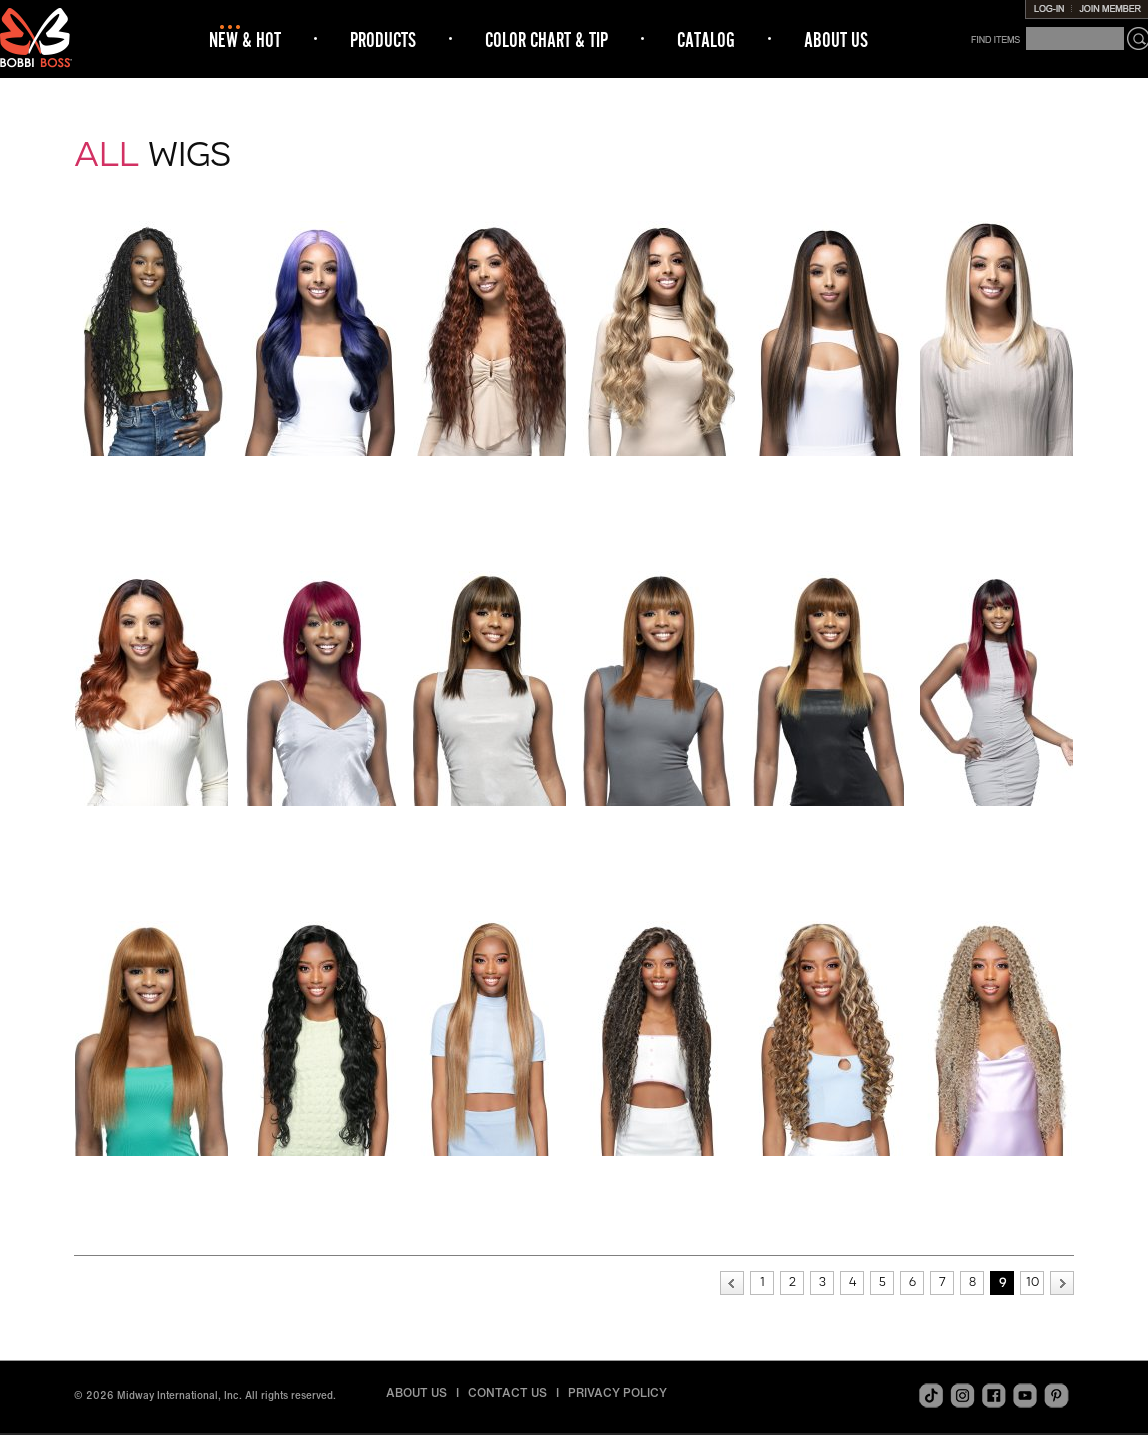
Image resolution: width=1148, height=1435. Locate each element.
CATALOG (706, 39)
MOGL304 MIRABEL (997, 1170)
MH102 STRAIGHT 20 (659, 820)
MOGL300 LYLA (321, 1170)
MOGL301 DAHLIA (490, 1170)
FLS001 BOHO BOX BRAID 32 (152, 476)
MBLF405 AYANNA (997, 470)
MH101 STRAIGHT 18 (490, 820)
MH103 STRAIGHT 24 (828, 820)
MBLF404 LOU (828, 470)
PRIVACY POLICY (617, 1392)
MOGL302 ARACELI (659, 1170)
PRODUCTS (383, 39)
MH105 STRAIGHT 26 (152, 1170)
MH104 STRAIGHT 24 (997, 820)
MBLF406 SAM (152, 820)
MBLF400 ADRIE (321, 470)
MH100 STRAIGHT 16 (321, 820)
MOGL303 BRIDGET (828, 1170)
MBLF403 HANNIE (659, 470)
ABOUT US (836, 39)
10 (1032, 1282)
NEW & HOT (245, 39)
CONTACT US (507, 1392)
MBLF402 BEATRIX (490, 470)
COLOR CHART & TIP (546, 39)
